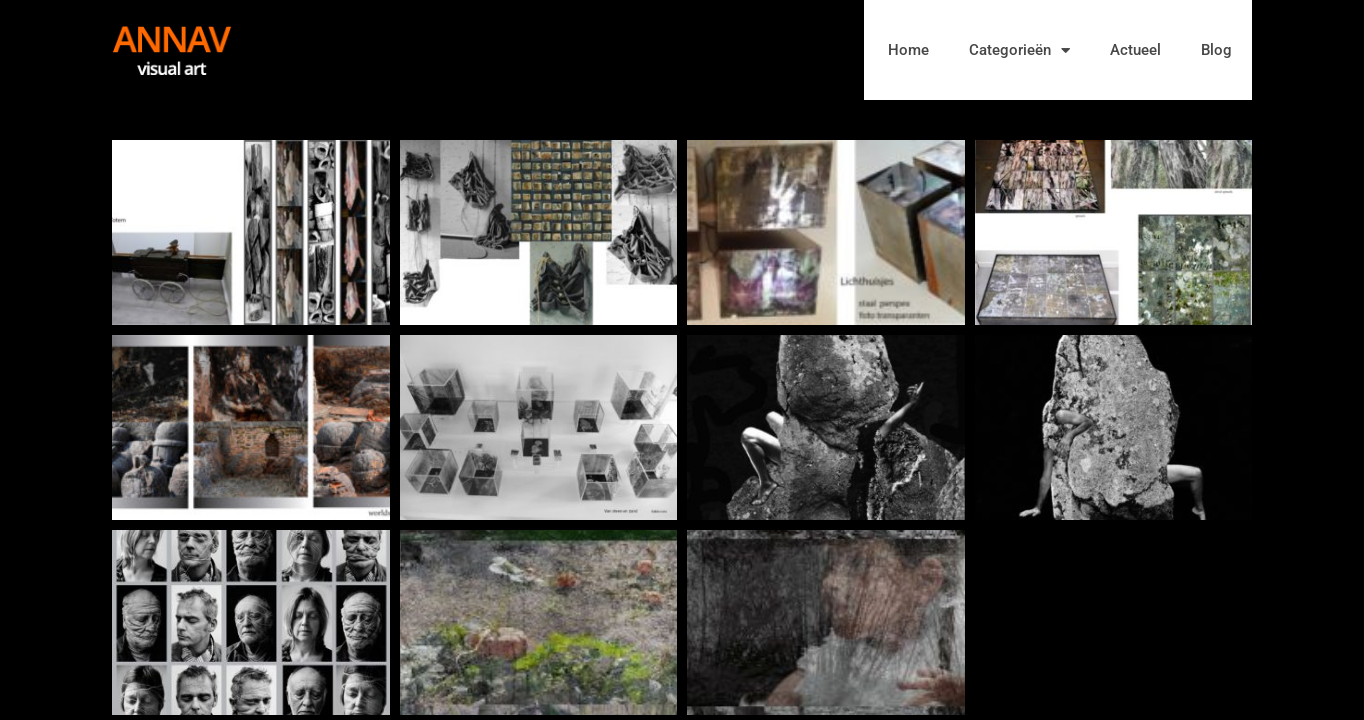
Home (908, 50)
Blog (1216, 50)
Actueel (1135, 50)
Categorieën (1019, 50)
